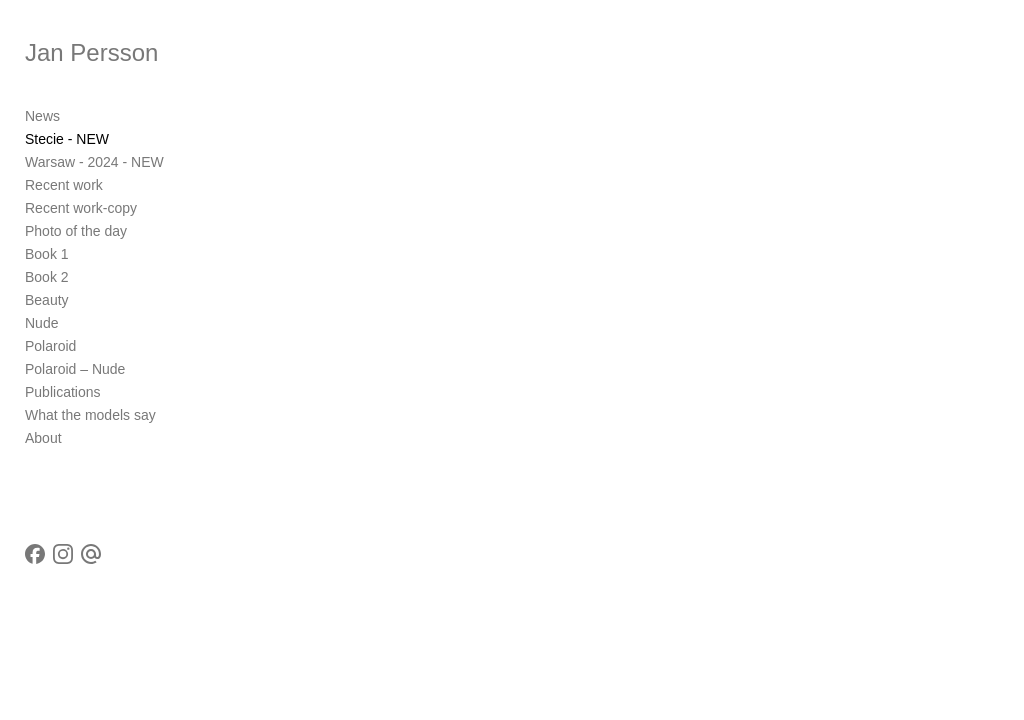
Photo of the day (76, 231)
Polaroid (50, 346)
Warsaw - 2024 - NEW (94, 162)
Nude (41, 323)
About (43, 438)
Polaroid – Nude (75, 369)
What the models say (90, 415)
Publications (63, 392)
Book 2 (47, 277)
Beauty (47, 300)
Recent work (64, 185)
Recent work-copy (81, 208)
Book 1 (47, 254)
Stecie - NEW (67, 139)
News (42, 116)
